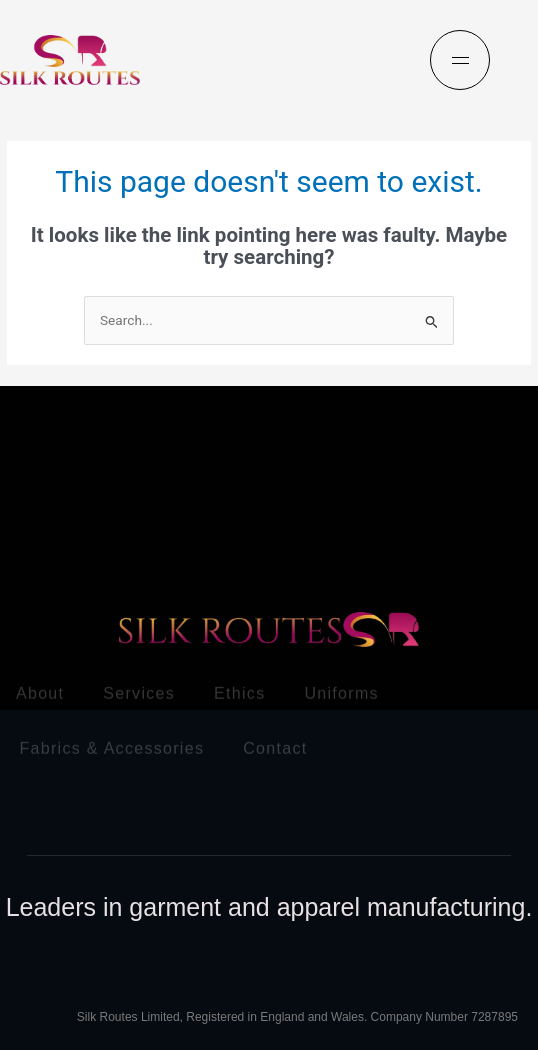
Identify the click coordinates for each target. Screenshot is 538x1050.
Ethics (239, 690)
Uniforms (341, 690)
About (40, 690)
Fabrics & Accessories (112, 745)
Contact (275, 745)
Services (139, 690)
